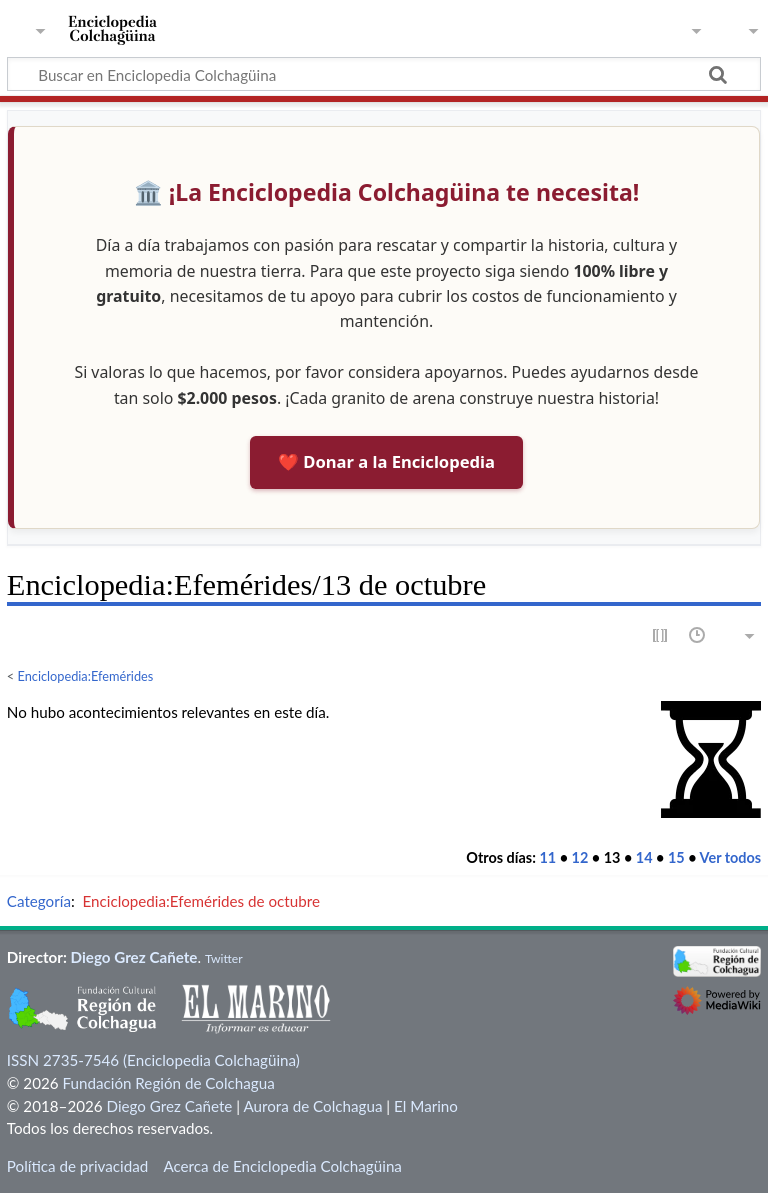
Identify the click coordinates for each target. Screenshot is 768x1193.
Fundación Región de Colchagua (168, 1083)
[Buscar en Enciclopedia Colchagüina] (384, 74)
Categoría (39, 901)
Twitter (224, 958)
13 (612, 857)
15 (676, 857)
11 (547, 857)
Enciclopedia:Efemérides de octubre (201, 901)
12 (580, 857)
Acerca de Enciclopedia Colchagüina (282, 1166)
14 (644, 857)
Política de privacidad (77, 1166)
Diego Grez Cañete (134, 957)
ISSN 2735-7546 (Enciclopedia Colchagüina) (153, 1060)
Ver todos (731, 857)
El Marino (426, 1106)
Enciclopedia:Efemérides (86, 676)
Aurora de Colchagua (312, 1106)
